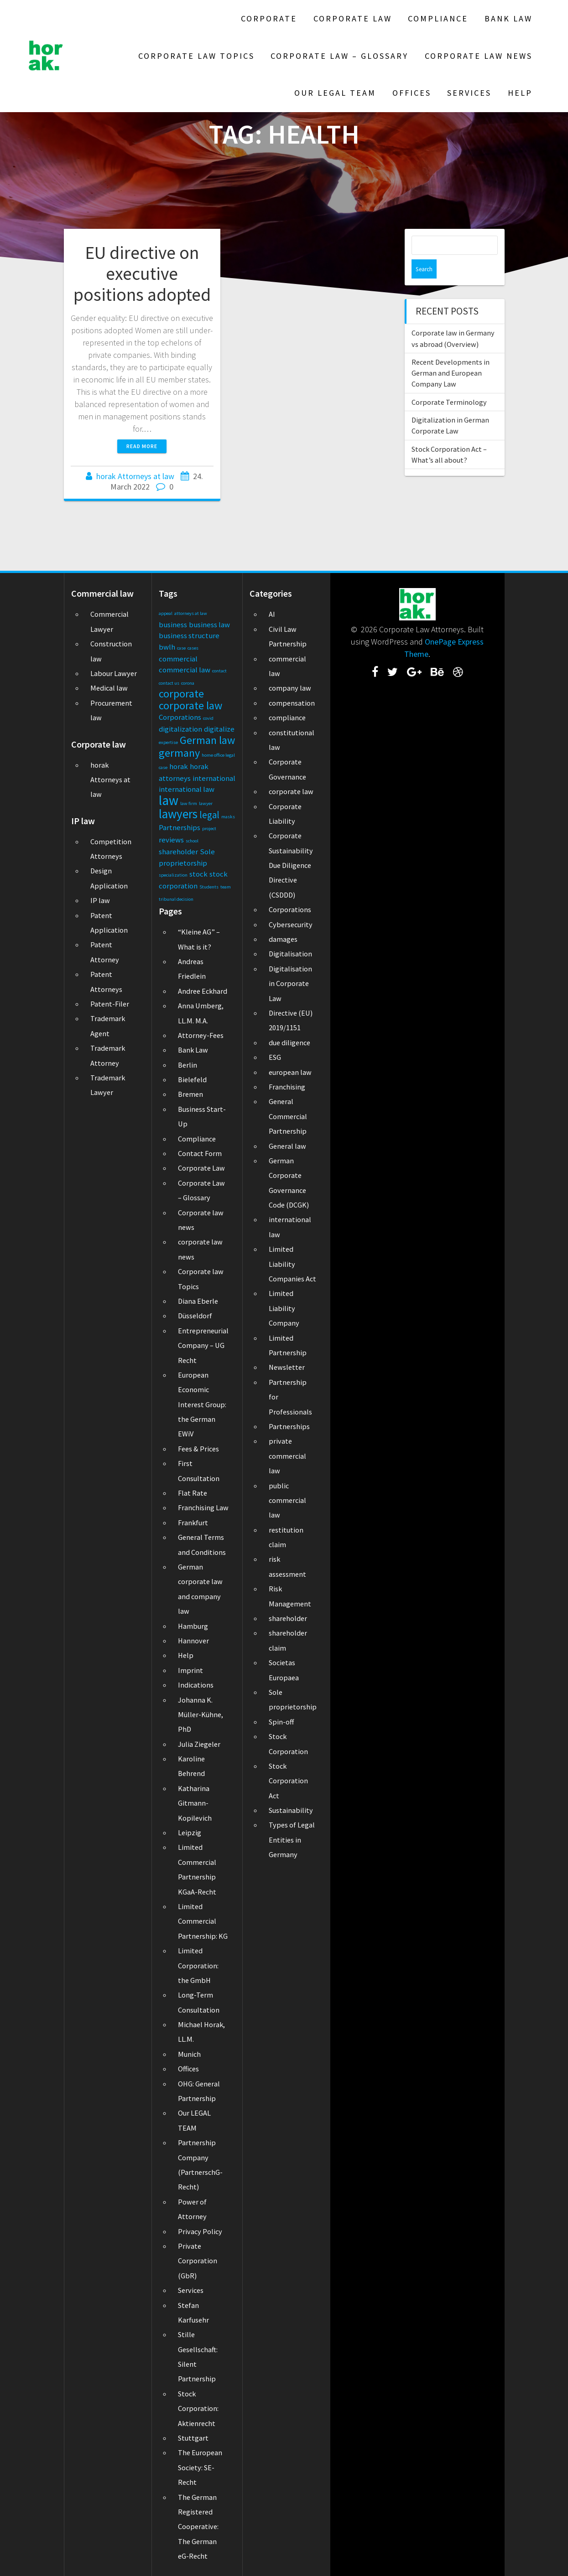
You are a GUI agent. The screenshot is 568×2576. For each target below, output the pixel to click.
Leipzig (189, 1832)
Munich (189, 2054)
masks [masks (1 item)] (228, 817)
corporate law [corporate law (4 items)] (190, 705)
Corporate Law (352, 18)
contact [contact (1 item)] (219, 671)
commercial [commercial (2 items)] (178, 659)
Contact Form (200, 1153)
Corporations (290, 909)
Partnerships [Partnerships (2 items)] (179, 827)
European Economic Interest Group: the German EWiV (202, 1404)
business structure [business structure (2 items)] (189, 635)
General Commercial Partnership (288, 1116)
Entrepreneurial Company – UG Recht (203, 1345)
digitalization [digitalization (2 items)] (180, 729)
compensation (292, 702)
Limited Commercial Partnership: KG (203, 1921)
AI (272, 614)
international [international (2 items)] (214, 778)
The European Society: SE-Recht (200, 2467)
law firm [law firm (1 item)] (188, 803)
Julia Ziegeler (199, 1744)
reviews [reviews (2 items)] (171, 840)
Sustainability (291, 1810)
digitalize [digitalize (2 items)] (219, 729)
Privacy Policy (200, 2231)
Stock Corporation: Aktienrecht (198, 2408)
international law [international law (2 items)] (186, 789)
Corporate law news (478, 56)
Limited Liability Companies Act (292, 1263)
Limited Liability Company (284, 1308)
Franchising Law (203, 1507)
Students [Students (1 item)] (209, 887)
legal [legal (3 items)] (209, 815)
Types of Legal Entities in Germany (292, 1839)
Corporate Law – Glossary (339, 56)
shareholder (288, 1618)
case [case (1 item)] (181, 648)
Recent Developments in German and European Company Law (451, 354)
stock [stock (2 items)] (198, 874)
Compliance (438, 18)
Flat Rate (192, 1492)
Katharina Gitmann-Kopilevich (195, 1803)
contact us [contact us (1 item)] (169, 683)
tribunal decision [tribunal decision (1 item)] (176, 899)
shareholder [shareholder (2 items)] (178, 852)
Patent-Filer (109, 1003)
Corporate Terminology (449, 382)
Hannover (193, 1640)
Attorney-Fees (201, 1035)
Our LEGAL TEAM (335, 93)
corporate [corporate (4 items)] (181, 694)
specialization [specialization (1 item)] (173, 875)
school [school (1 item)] (192, 841)
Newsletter (287, 1367)
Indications (196, 1684)
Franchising (287, 1086)
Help (520, 93)
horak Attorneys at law (135, 476)
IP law (100, 900)
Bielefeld (192, 1079)
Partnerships (289, 1426)
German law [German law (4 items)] (207, 740)
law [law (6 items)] (168, 800)
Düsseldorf (195, 1315)
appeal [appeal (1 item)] (165, 613)
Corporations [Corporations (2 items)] (180, 717)
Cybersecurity (291, 924)
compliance (287, 717)
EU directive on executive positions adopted (142, 273)
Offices (411, 93)
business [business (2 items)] (173, 624)
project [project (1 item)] (209, 828)
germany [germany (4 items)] (179, 753)
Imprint (190, 1670)
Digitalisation (290, 953)
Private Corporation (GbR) (197, 2260)
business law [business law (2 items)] (209, 624)
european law (290, 1072)
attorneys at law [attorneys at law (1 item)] (190, 613)
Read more (141, 446)
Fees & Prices (198, 1448)
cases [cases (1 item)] (193, 648)
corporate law (291, 791)
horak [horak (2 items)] (178, 766)
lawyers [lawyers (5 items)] (178, 813)
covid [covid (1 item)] (208, 718)
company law (290, 687)
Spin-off (281, 1721)
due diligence (289, 1042)
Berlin (187, 1064)
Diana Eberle (198, 1301)
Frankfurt (193, 1522)
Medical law (109, 687)
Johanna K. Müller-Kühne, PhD (200, 1714)
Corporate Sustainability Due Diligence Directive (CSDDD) (291, 865)
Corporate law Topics (196, 56)
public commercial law (287, 1500)
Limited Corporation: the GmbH (198, 1965)
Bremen (190, 1094)
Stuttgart (193, 2437)
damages (283, 939)
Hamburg (193, 1626)
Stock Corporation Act (288, 1780)
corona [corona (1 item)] (187, 683)
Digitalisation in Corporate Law (290, 983)
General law (287, 1146)
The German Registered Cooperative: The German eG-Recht (198, 2527)
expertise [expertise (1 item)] (168, 742)
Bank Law (508, 18)
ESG (275, 1057)
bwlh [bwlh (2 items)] (167, 647)
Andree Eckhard (202, 991)
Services (469, 93)
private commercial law (287, 1455)
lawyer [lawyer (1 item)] (206, 803)
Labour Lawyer (113, 673)
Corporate (269, 18)
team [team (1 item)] (225, 887)
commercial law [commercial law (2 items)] (184, 670)
